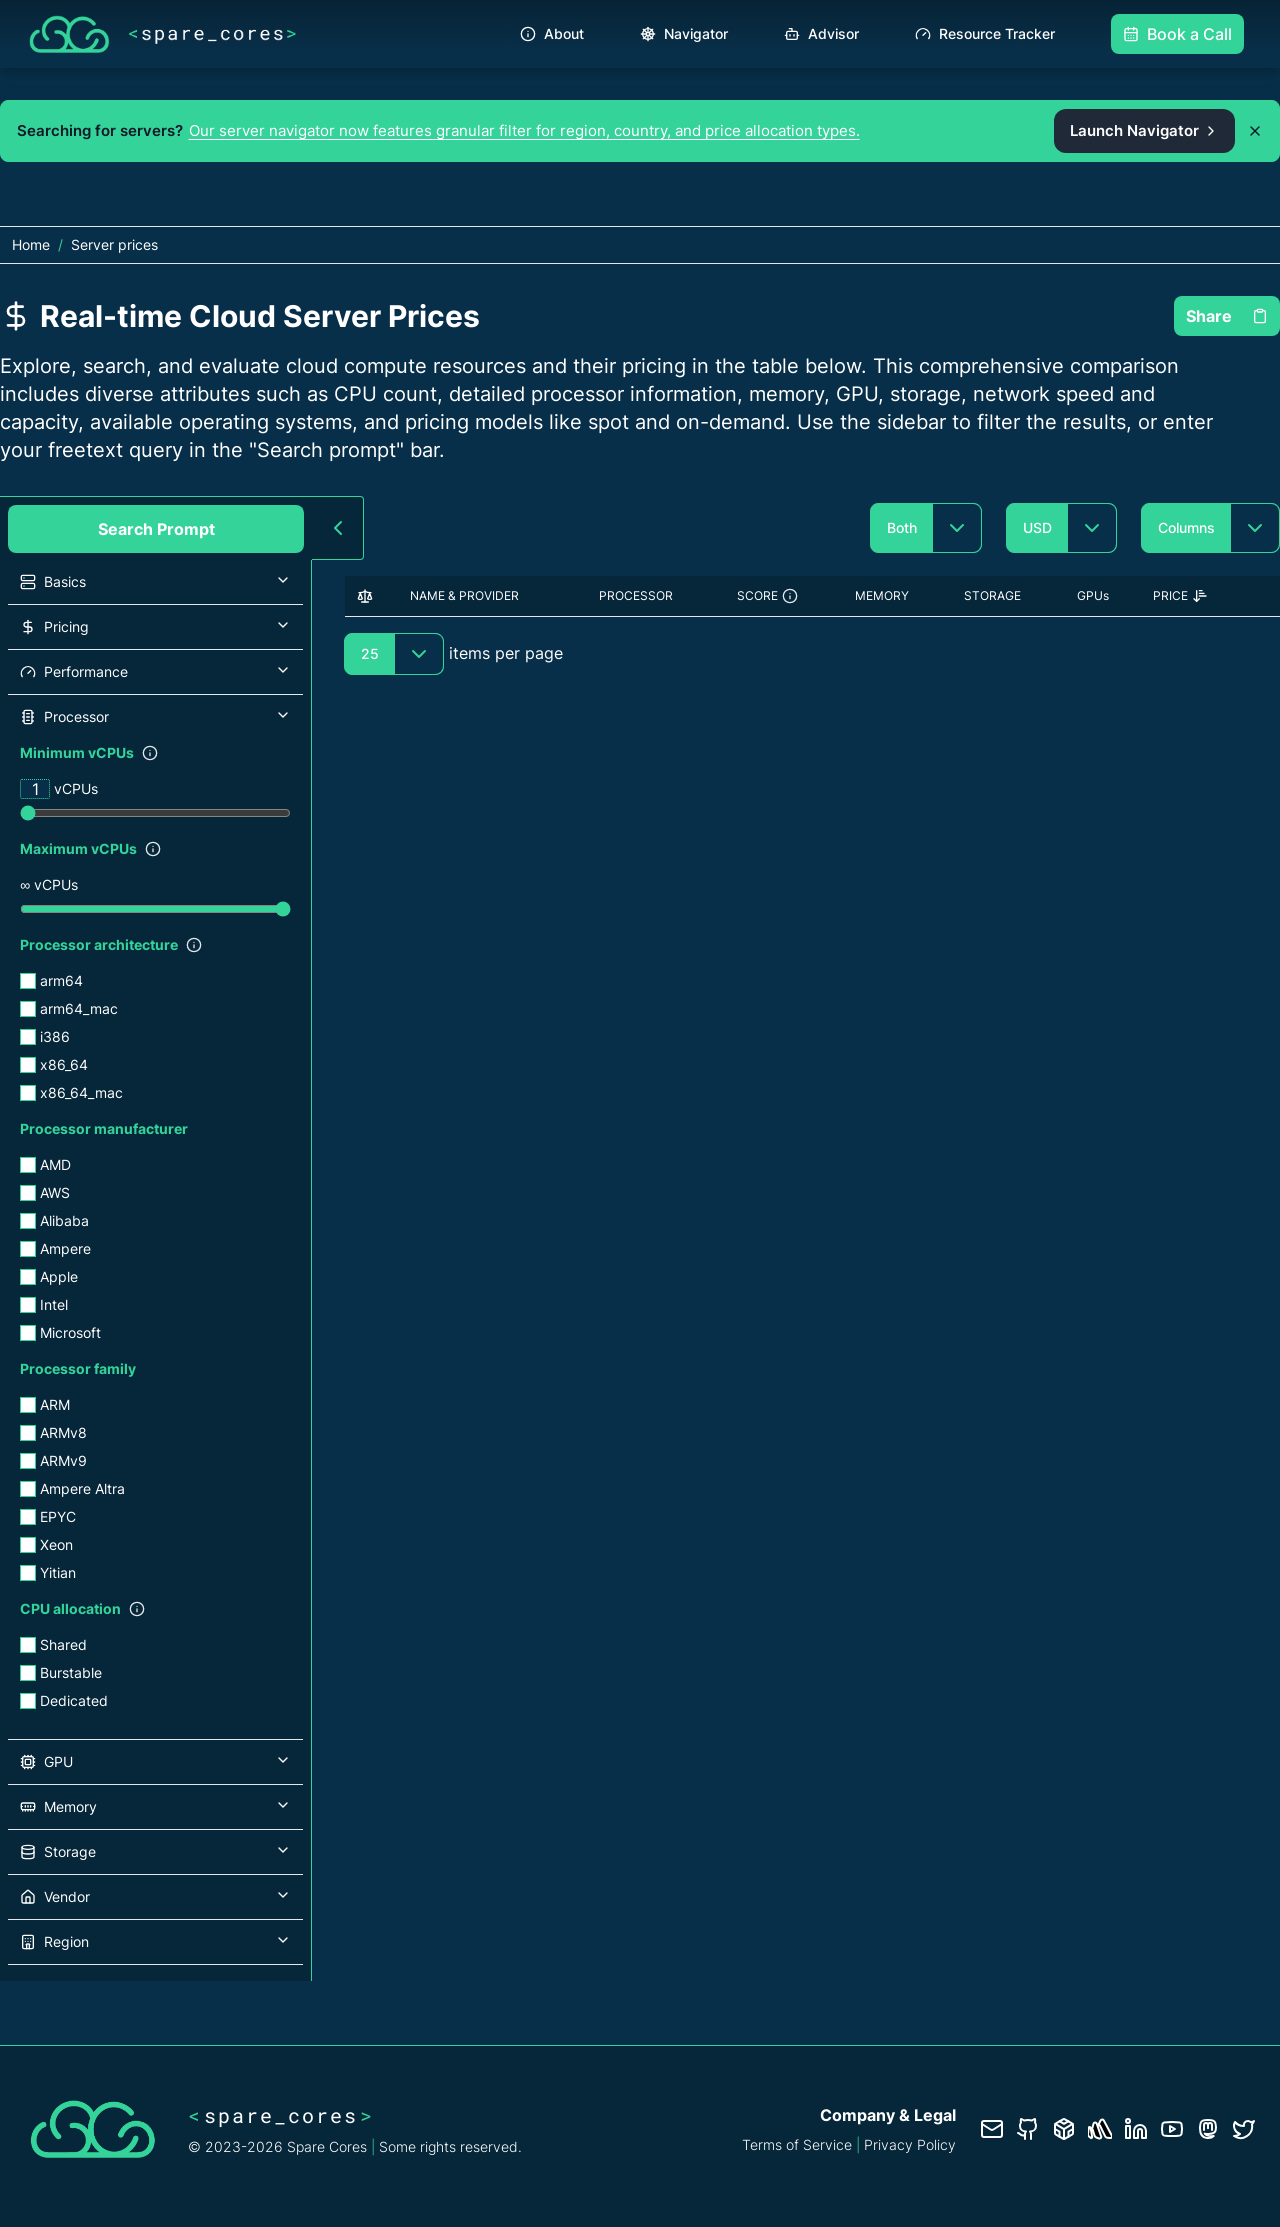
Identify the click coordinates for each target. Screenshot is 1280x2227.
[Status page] (1100, 2129)
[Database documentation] (1064, 2129)
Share (1227, 316)
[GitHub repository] (1028, 2129)
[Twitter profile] (1244, 2129)
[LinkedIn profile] (1136, 2129)
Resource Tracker (985, 33)
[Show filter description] (150, 753)
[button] (155, 582)
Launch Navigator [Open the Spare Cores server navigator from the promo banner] (1144, 130)
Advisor (821, 33)
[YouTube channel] (1172, 2129)
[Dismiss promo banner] (1255, 131)
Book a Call (1177, 34)
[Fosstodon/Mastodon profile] (1208, 2129)
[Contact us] (992, 2129)
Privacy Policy (910, 2144)
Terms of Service (797, 2144)
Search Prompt (156, 529)
